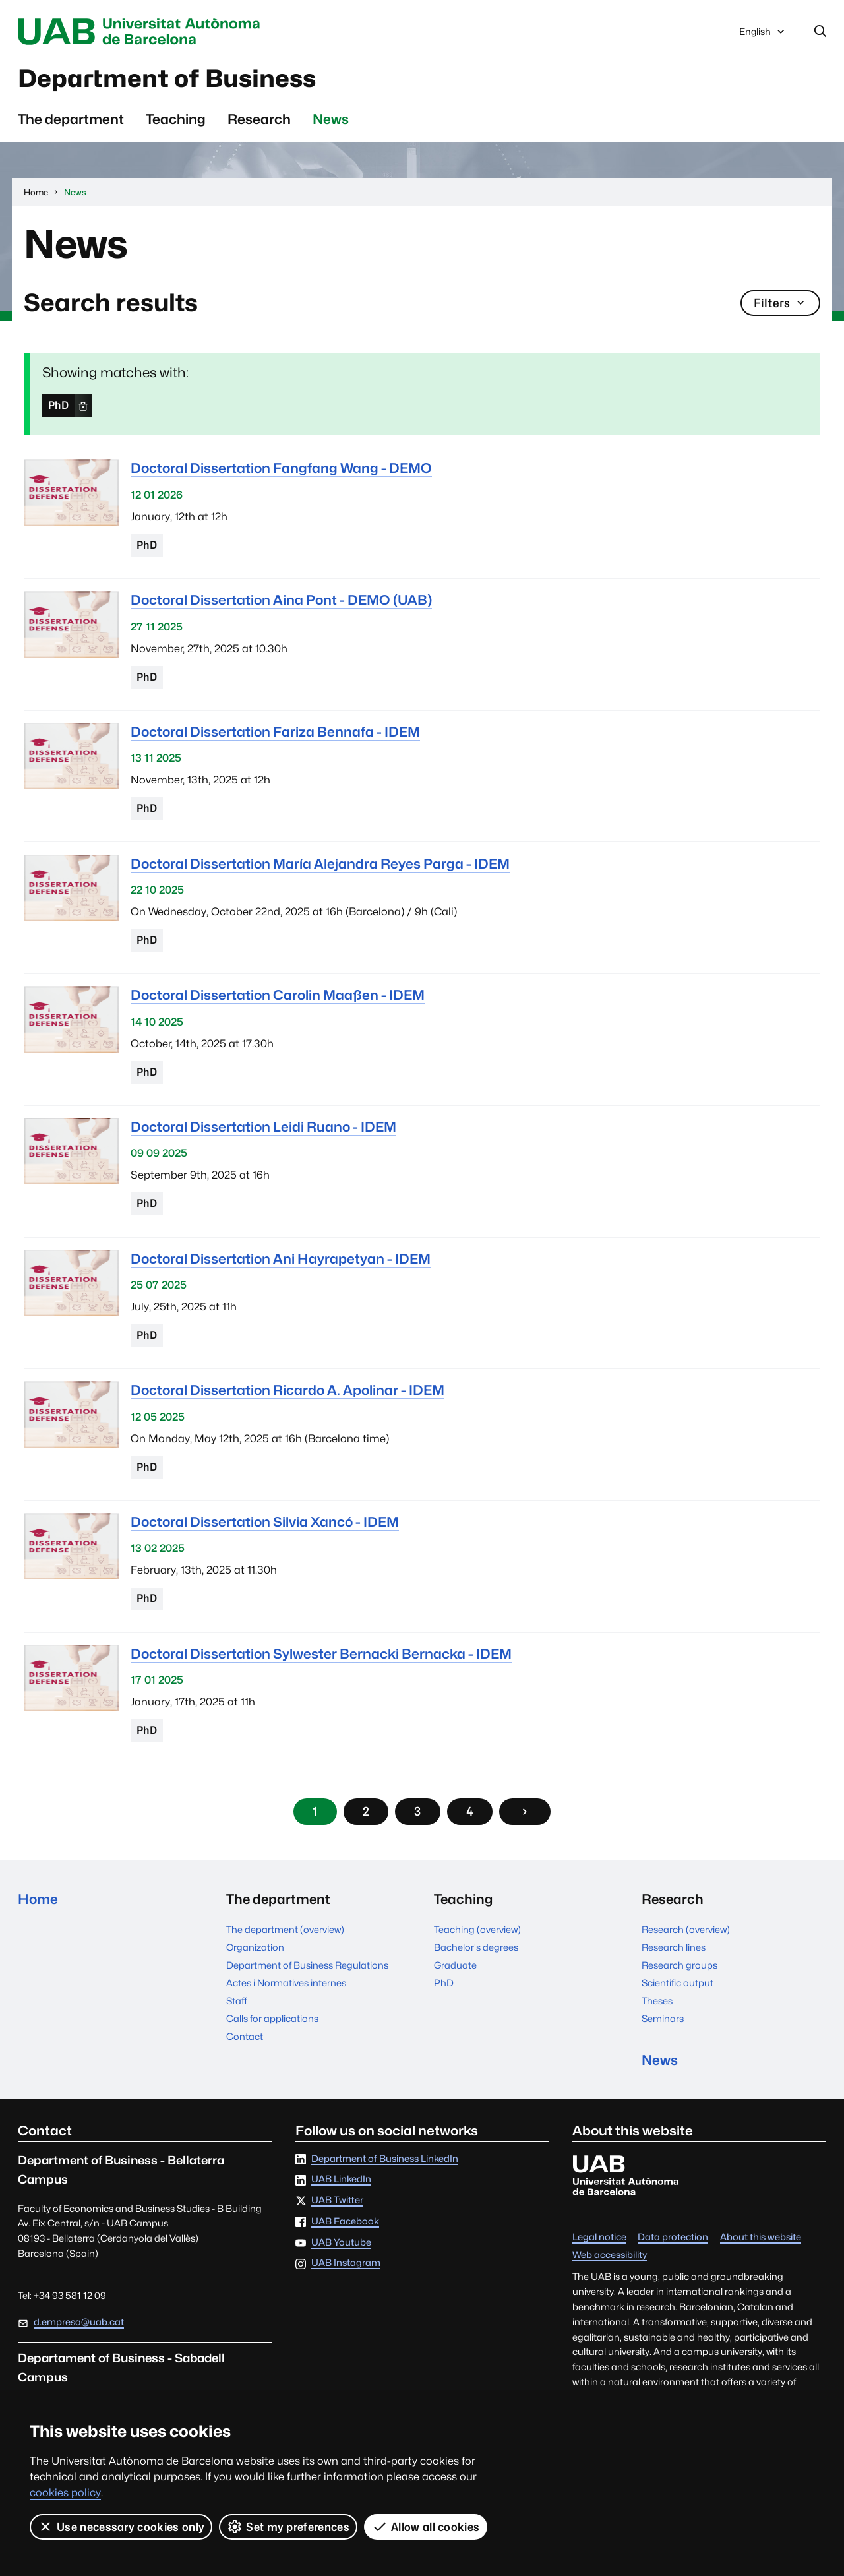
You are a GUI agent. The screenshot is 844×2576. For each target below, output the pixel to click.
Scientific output (677, 1982)
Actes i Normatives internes (286, 1982)
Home (38, 1899)
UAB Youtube (341, 2242)
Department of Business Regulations (307, 1965)
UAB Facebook (345, 2221)
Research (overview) (686, 1929)
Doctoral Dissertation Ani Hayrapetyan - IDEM (281, 1258)
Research (259, 119)
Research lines (674, 1947)
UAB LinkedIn (341, 2180)
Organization (255, 1947)
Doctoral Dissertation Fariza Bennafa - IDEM (275, 731)
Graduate (455, 1965)
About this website (760, 2237)
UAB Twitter (337, 2200)
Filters (780, 303)
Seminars (663, 2018)
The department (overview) (285, 1929)
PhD (58, 405)
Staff (236, 2000)
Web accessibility (609, 2255)
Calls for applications (272, 2018)
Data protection (673, 2237)
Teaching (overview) (477, 1929)
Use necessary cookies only (121, 2526)
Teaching (176, 119)
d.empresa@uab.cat (79, 2321)
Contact (244, 2036)
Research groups (679, 1965)
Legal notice (599, 2237)
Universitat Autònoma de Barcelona (142, 32)
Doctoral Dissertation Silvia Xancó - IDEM (265, 1522)
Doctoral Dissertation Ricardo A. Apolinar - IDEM (287, 1390)
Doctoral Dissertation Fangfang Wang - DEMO (281, 468)
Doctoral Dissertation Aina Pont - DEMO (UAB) (281, 600)
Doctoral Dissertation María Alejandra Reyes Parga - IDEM (320, 863)
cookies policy (65, 2492)
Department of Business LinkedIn (384, 2159)
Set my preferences (288, 2526)
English (762, 35)
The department (71, 119)
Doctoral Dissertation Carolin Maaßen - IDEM (278, 995)
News (331, 119)
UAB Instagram (345, 2263)
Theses (657, 2000)
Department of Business (168, 78)
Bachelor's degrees (476, 1947)
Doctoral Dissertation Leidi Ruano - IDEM (263, 1127)
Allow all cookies (425, 2526)
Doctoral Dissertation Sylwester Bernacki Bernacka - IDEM (321, 1653)
